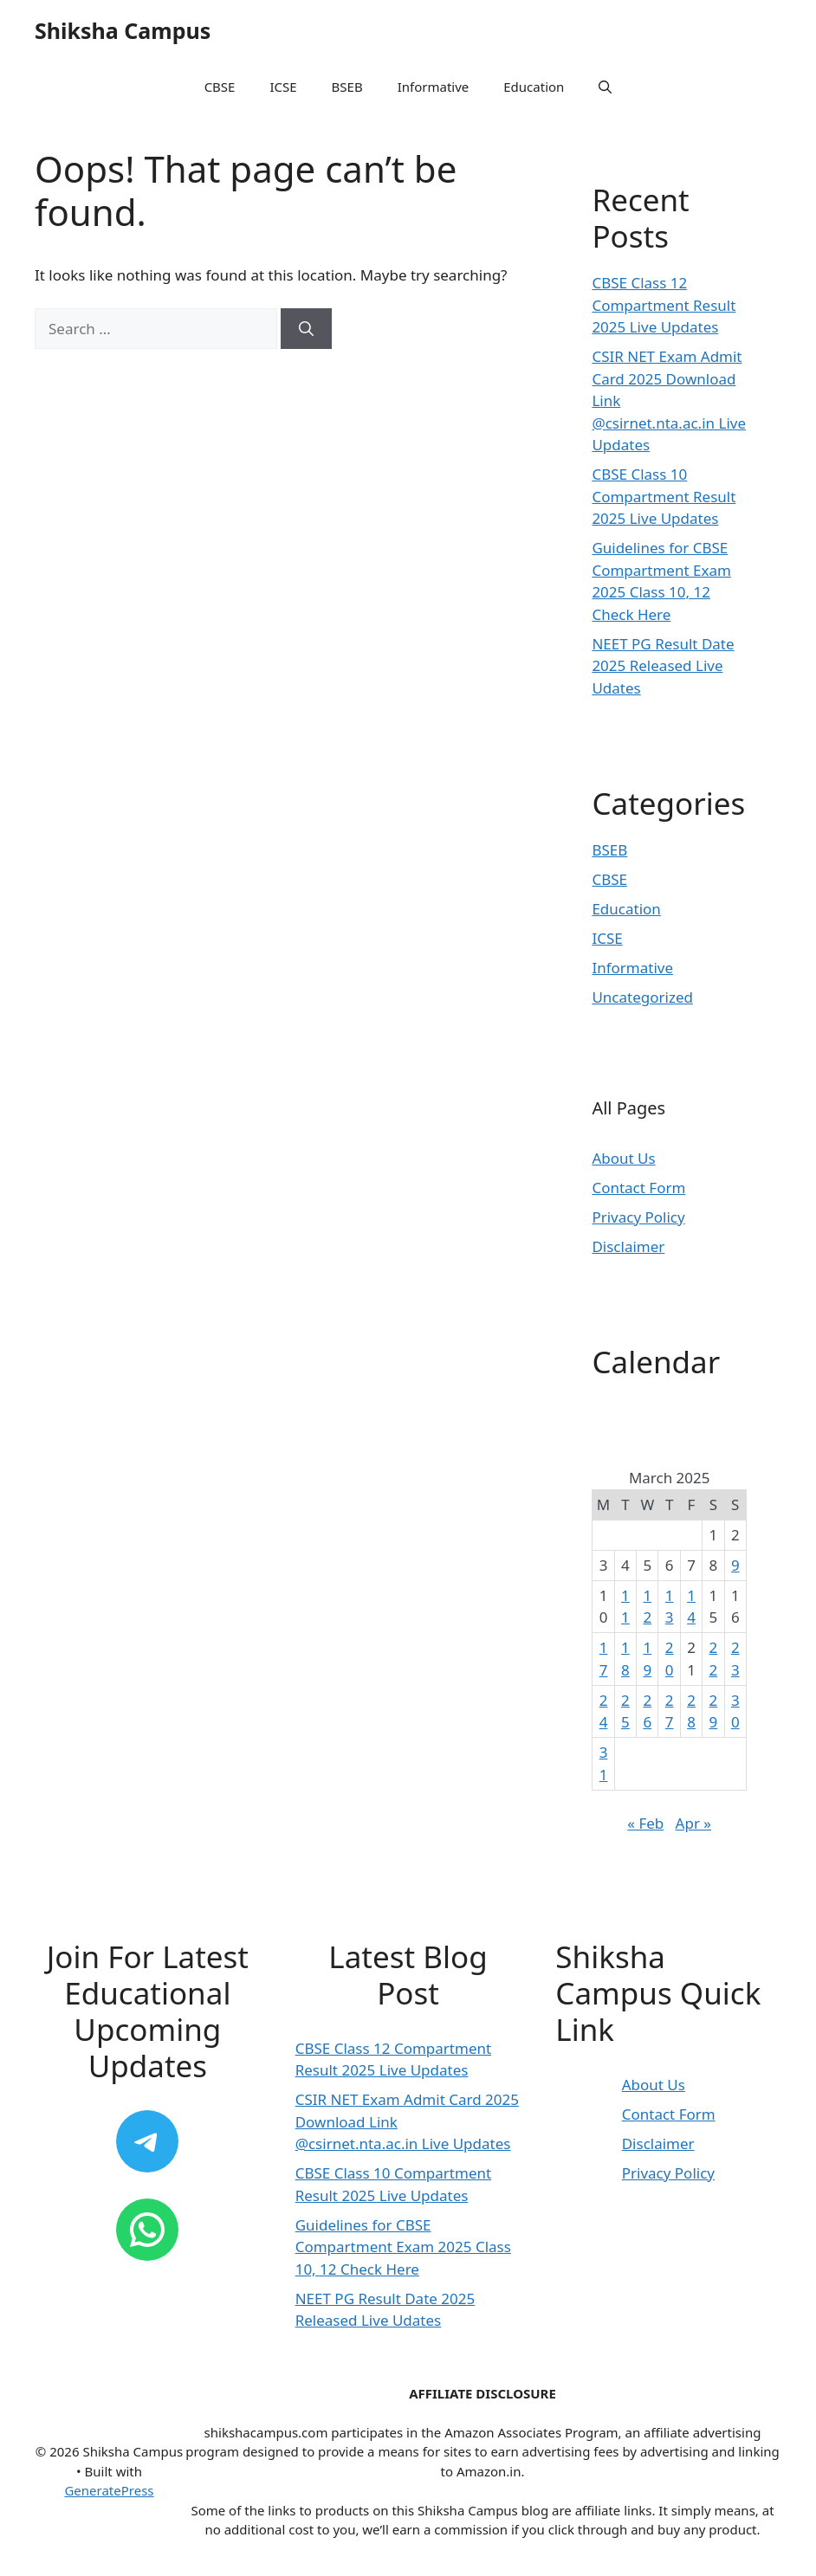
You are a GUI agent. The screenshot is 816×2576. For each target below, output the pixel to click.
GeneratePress (108, 2490)
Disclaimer (628, 1246)
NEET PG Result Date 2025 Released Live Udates (663, 666)
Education (533, 86)
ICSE (282, 86)
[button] (605, 87)
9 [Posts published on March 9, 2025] (735, 1565)
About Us (623, 1158)
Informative (434, 86)
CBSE (220, 86)
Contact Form (638, 1188)
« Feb (645, 1823)
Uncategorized (642, 997)
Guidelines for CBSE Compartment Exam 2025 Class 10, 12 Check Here (403, 2247)
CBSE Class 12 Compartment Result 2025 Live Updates (663, 305)
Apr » (693, 1823)
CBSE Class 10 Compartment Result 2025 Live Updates (663, 496)
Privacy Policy (638, 1217)
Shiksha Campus (122, 30)
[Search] (306, 329)
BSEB (347, 86)
